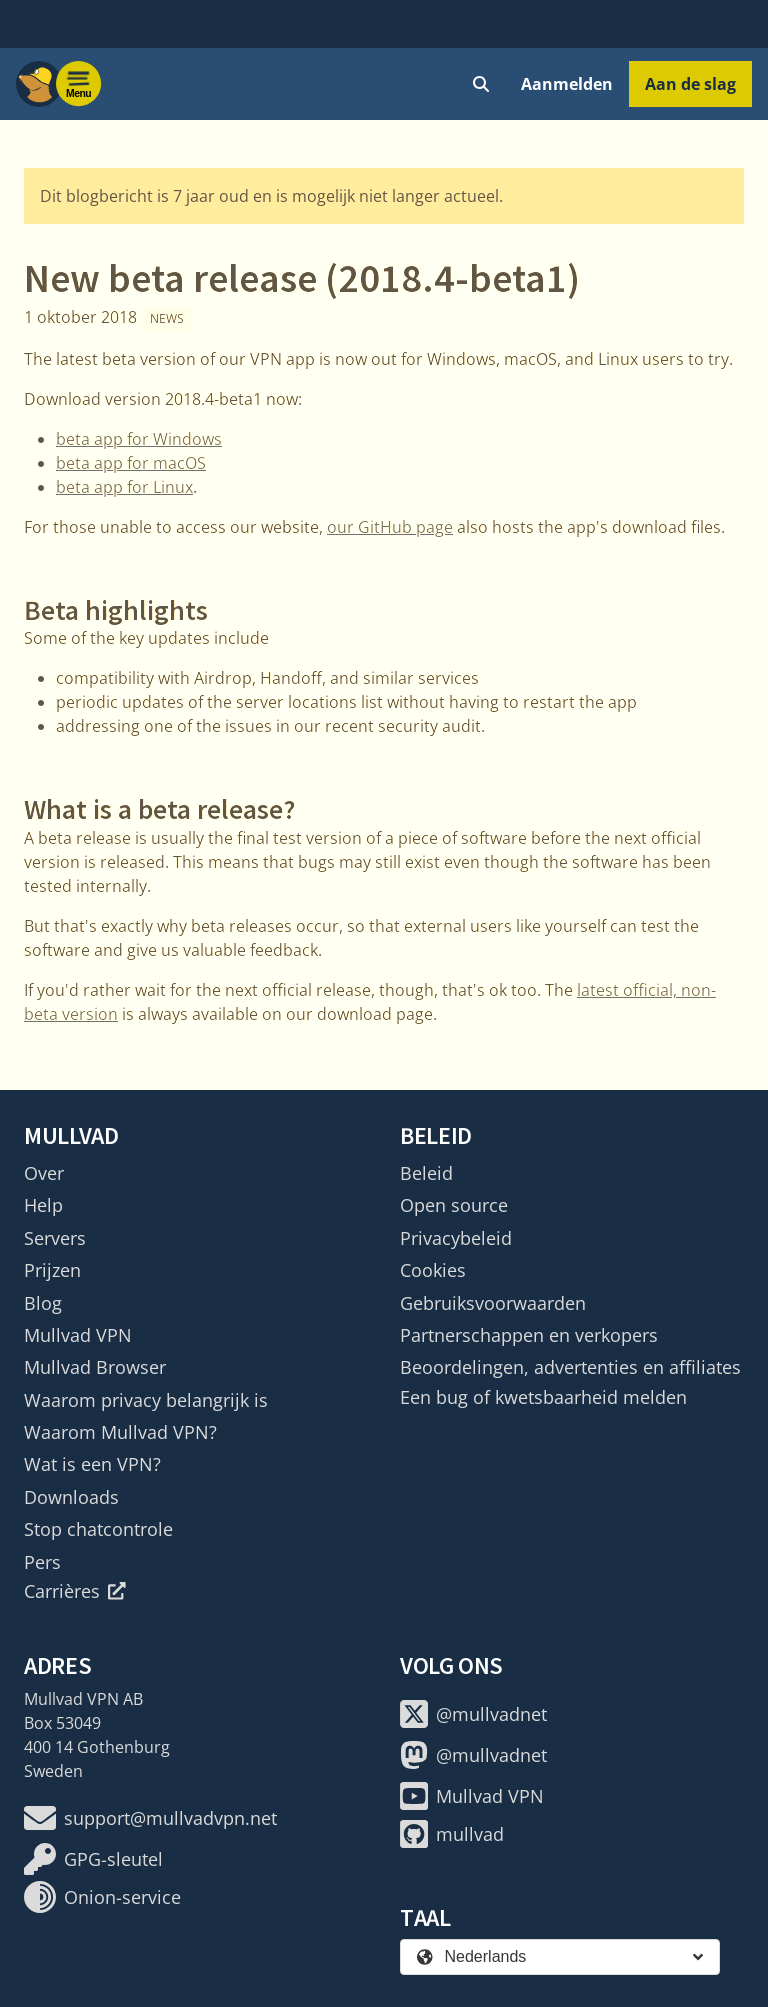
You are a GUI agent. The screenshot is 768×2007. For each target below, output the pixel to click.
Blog (43, 1303)
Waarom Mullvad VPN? (120, 1432)
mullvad (452, 1834)
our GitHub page (390, 527)
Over (44, 1173)
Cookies (433, 1270)
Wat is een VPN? (92, 1464)
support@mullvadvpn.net (150, 1818)
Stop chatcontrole (98, 1529)
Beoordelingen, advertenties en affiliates (570, 1367)
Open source (454, 1205)
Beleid (426, 1173)
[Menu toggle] (79, 84)
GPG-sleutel (93, 1859)
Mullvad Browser (95, 1367)
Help (43, 1205)
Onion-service (102, 1897)
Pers (42, 1562)
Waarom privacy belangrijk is (146, 1400)
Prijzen (52, 1270)
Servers (55, 1238)
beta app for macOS (131, 463)
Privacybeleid (456, 1238)
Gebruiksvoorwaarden (493, 1303)
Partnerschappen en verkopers (529, 1335)
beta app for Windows (139, 439)
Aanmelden (567, 84)
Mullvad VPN (78, 1335)
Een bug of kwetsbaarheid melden (543, 1397)
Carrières (75, 1591)
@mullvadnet (473, 1714)
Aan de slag (690, 84)
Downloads (71, 1497)
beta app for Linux (124, 487)
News (167, 318)
